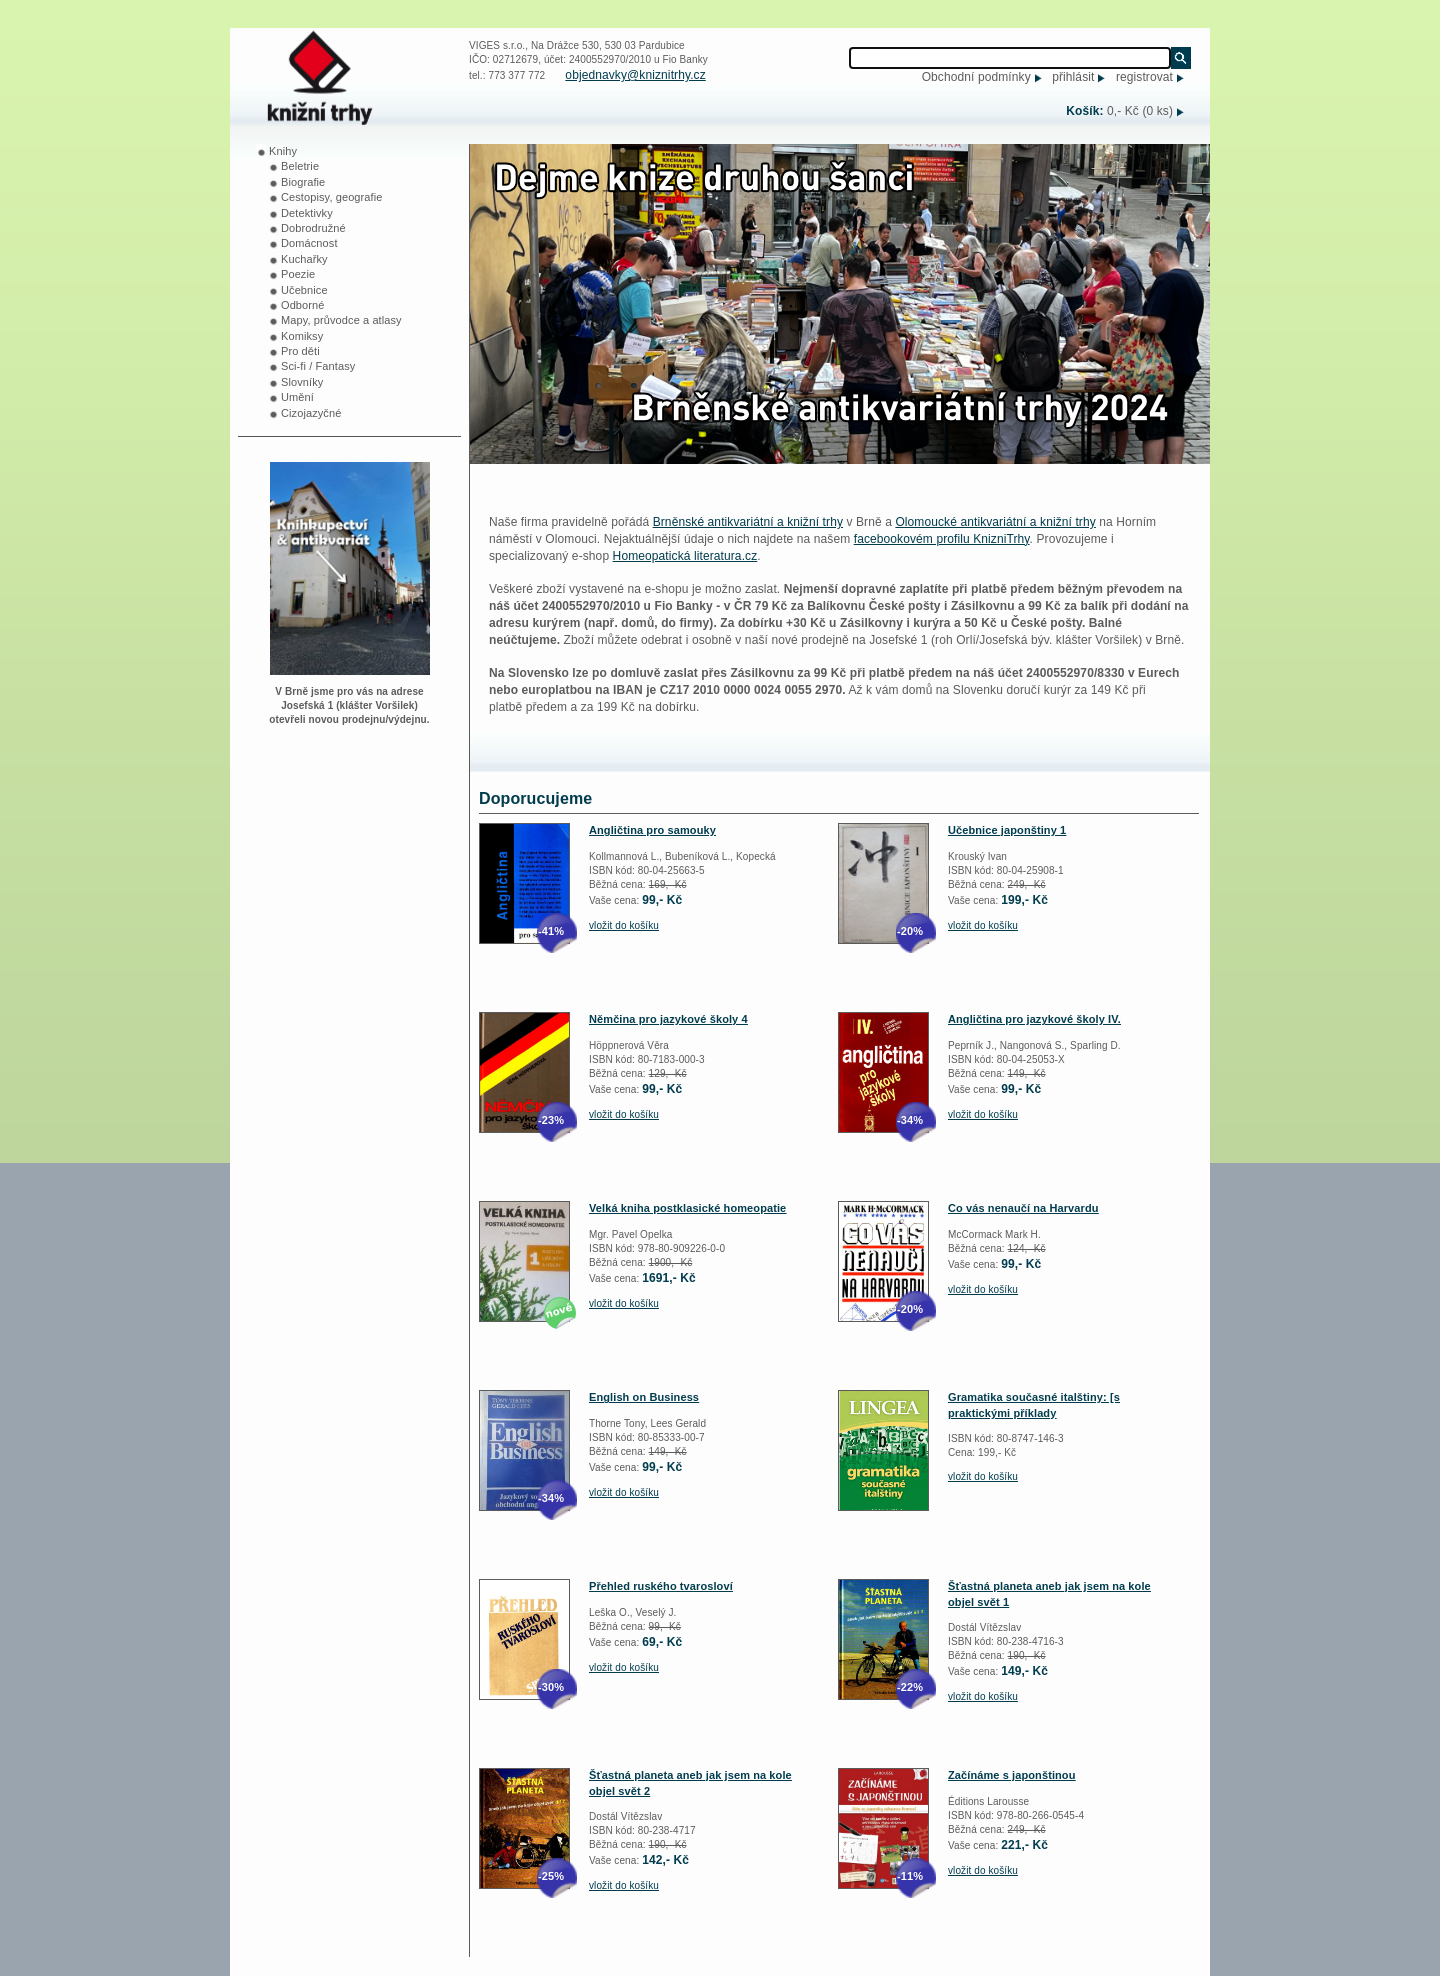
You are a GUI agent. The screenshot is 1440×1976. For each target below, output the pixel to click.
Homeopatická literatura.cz (685, 556)
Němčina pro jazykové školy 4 (668, 1019)
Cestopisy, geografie (331, 197)
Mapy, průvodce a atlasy (341, 320)
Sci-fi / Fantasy (318, 366)
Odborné (303, 305)
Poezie (298, 274)
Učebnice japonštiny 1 (1007, 830)
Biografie (303, 182)
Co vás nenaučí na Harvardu (1023, 1208)
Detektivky (307, 213)
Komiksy (302, 336)
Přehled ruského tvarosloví (661, 1586)
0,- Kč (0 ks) (1140, 111)
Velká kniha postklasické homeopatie (687, 1208)
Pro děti (300, 351)
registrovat (1144, 77)
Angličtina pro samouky (652, 830)
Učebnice (304, 290)
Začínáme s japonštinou (1012, 1775)
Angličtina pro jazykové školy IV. (1034, 1019)
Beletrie (300, 166)
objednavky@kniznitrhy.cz (635, 75)
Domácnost (309, 243)
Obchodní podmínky (976, 77)
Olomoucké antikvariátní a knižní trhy (995, 522)
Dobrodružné (313, 228)
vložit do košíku (624, 925)
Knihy (283, 151)
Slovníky (302, 382)
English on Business (644, 1397)
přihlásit (1073, 77)
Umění (297, 397)
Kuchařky (304, 259)
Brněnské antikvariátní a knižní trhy (748, 522)
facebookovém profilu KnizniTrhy (942, 539)
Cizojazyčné (311, 413)
